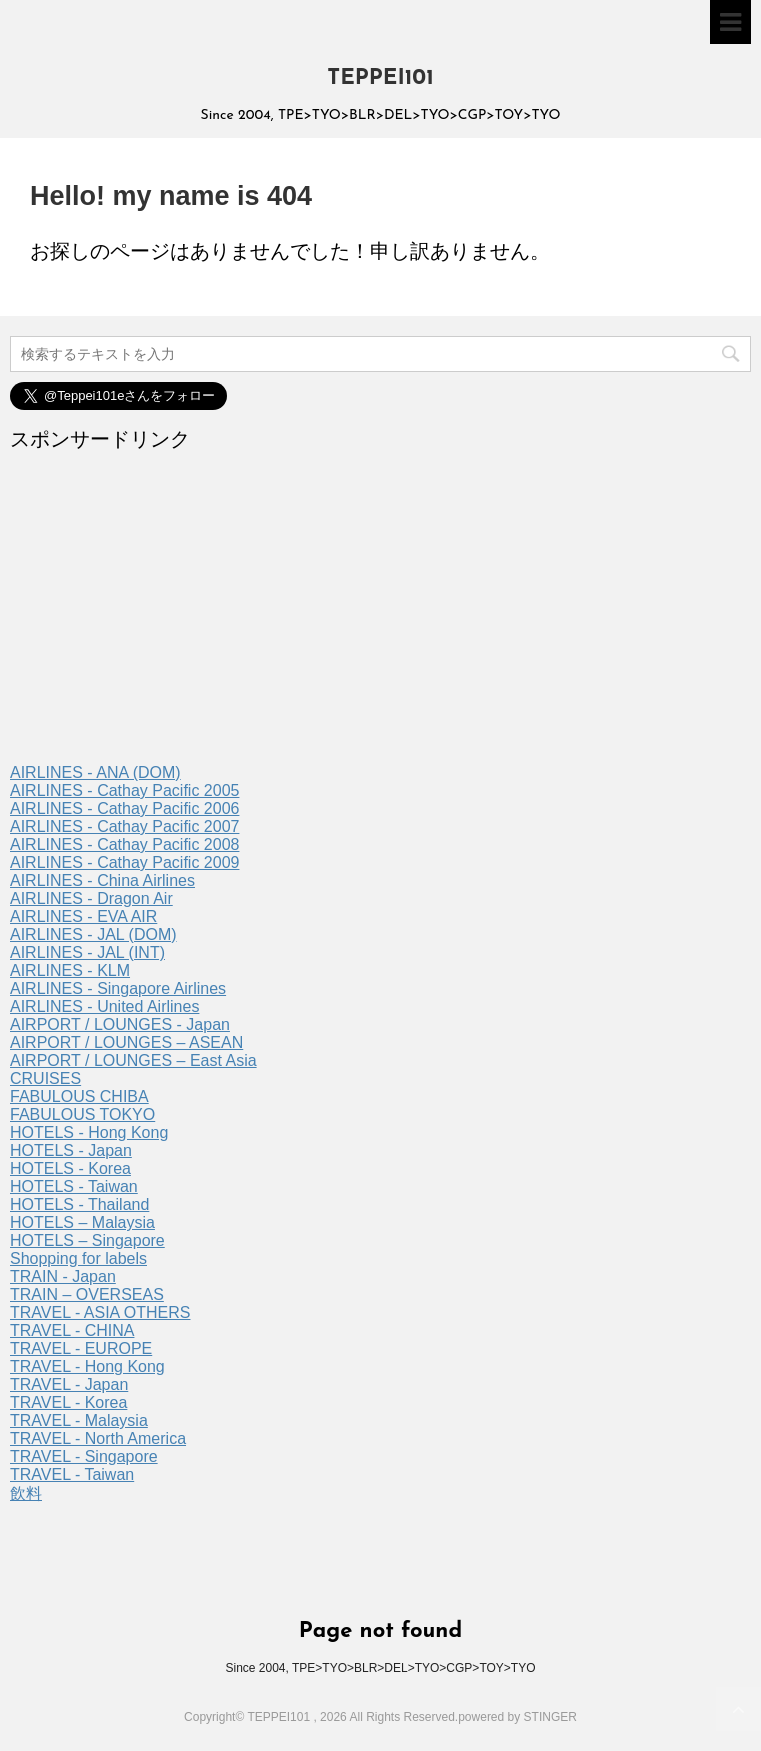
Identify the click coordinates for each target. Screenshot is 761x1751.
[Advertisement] (380, 614)
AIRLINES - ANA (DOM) (95, 772)
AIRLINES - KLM (70, 970)
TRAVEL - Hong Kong (87, 1366)
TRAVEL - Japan (69, 1384)
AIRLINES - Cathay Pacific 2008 (124, 844)
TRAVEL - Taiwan (72, 1474)
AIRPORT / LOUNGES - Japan (120, 1024)
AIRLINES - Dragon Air (91, 898)
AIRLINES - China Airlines (102, 880)
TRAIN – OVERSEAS (87, 1294)
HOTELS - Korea (70, 1168)
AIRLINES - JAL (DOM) (93, 934)
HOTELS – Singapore (87, 1240)
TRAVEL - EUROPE (81, 1348)
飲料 (26, 1493)
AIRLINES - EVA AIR (83, 916)
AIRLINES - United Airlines (104, 1006)
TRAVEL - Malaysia (79, 1420)
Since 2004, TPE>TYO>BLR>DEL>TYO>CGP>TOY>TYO (380, 1668)
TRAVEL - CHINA (72, 1330)
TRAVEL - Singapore (84, 1456)
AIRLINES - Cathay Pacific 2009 (124, 862)
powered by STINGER (517, 1717)
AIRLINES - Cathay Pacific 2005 (124, 790)
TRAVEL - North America (98, 1438)
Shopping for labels (78, 1258)
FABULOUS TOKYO (82, 1114)
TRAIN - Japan (63, 1276)
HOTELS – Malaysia (82, 1222)
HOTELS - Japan (71, 1150)
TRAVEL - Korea (68, 1402)
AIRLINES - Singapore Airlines (118, 988)
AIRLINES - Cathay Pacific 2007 (124, 826)
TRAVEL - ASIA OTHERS (100, 1312)
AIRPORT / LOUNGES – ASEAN (126, 1042)
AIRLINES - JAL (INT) (87, 952)
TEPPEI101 (380, 78)
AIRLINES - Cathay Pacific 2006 (124, 808)
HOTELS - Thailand (79, 1204)
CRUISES (45, 1078)
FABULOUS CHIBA (79, 1096)
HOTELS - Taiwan (74, 1186)
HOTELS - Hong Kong (89, 1132)
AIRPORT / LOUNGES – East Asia (133, 1060)
